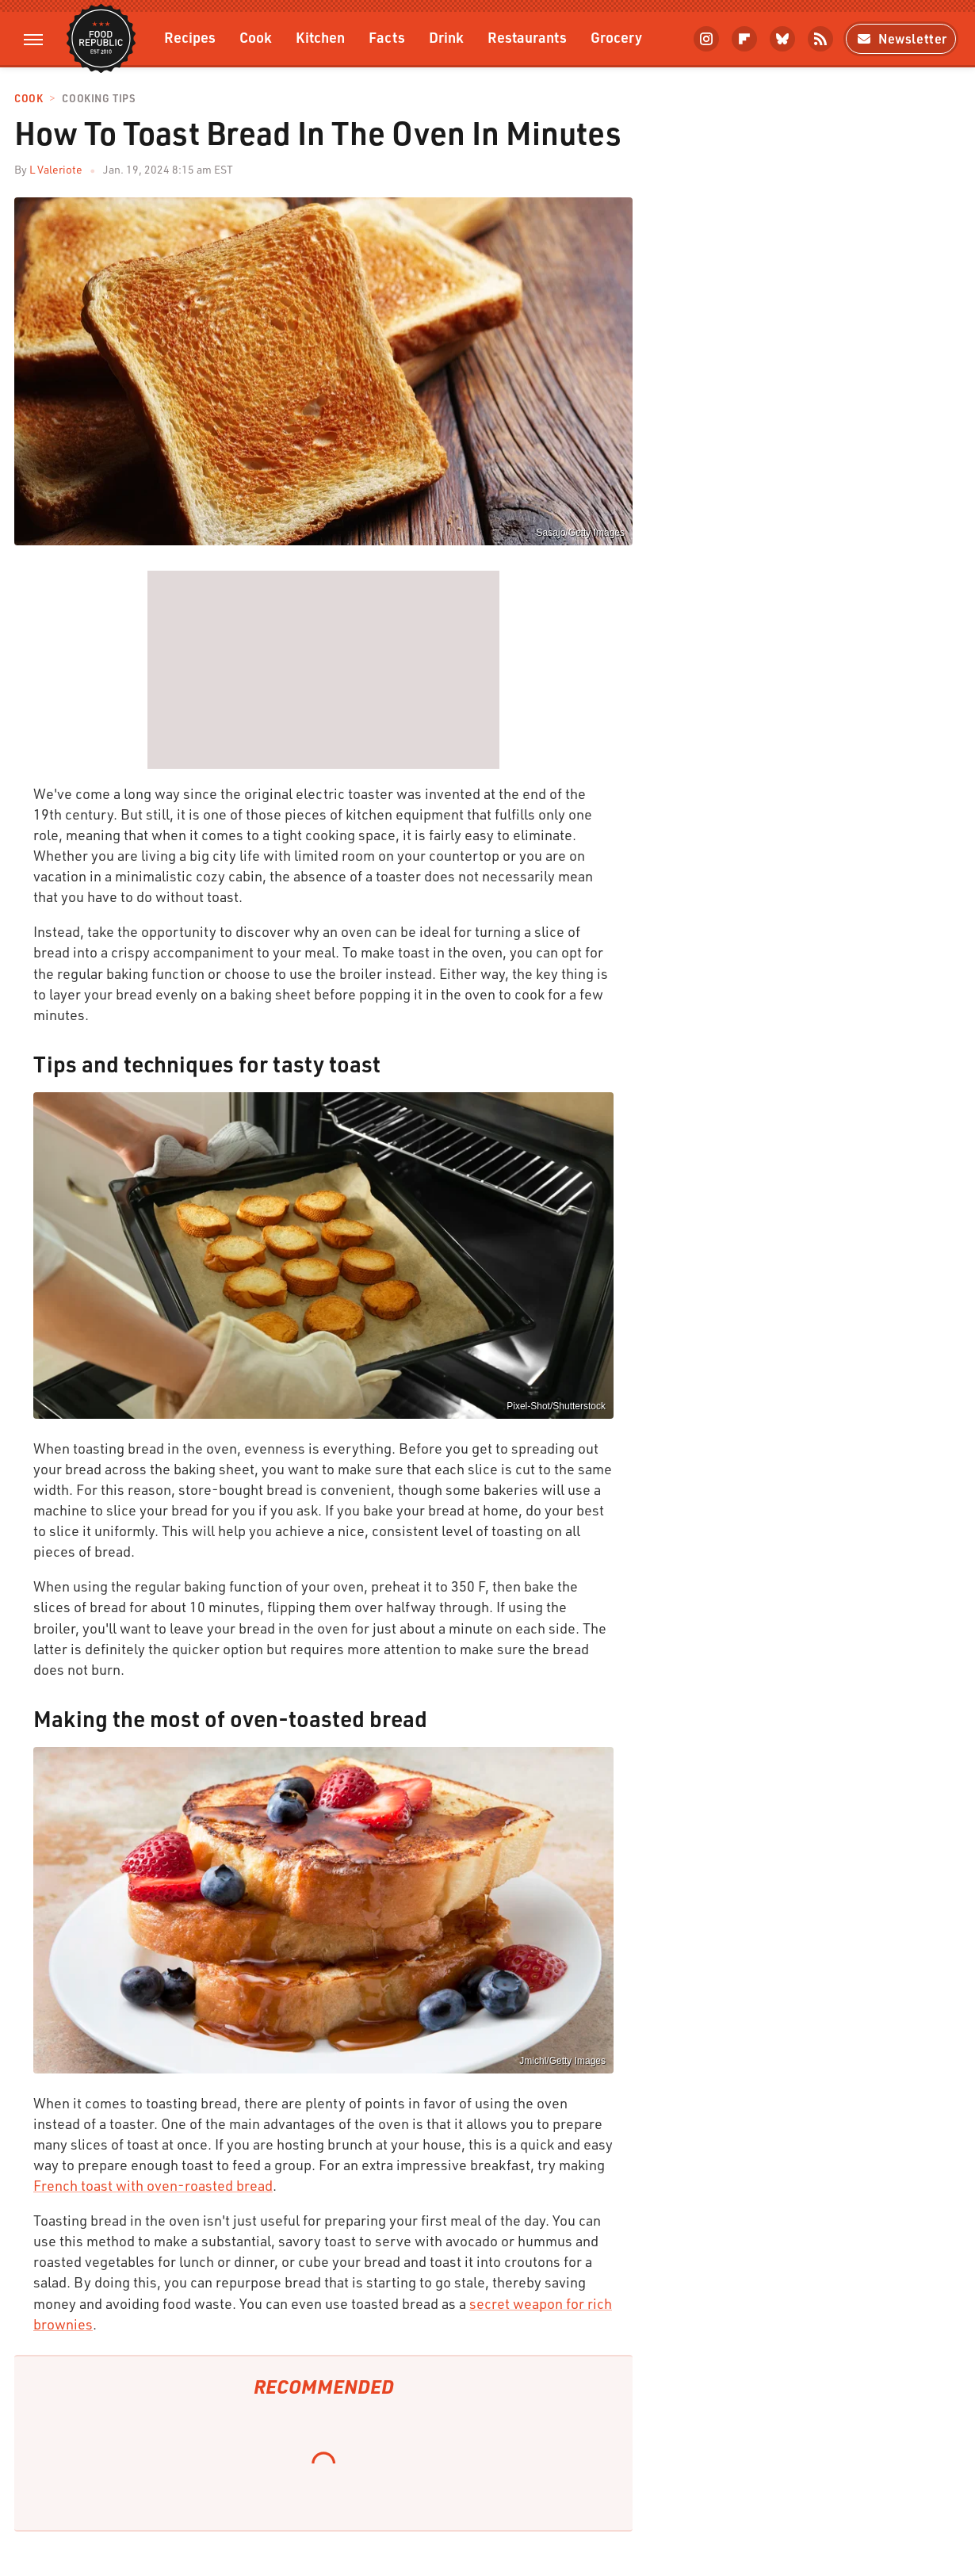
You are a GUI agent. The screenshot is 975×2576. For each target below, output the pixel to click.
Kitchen (320, 37)
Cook (255, 37)
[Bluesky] (782, 39)
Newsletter (901, 38)
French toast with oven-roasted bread (153, 2185)
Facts (387, 37)
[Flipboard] (744, 39)
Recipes (190, 37)
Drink (446, 37)
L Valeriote (55, 169)
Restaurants (527, 37)
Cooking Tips (98, 99)
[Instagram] (706, 39)
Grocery (616, 37)
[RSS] (820, 39)
